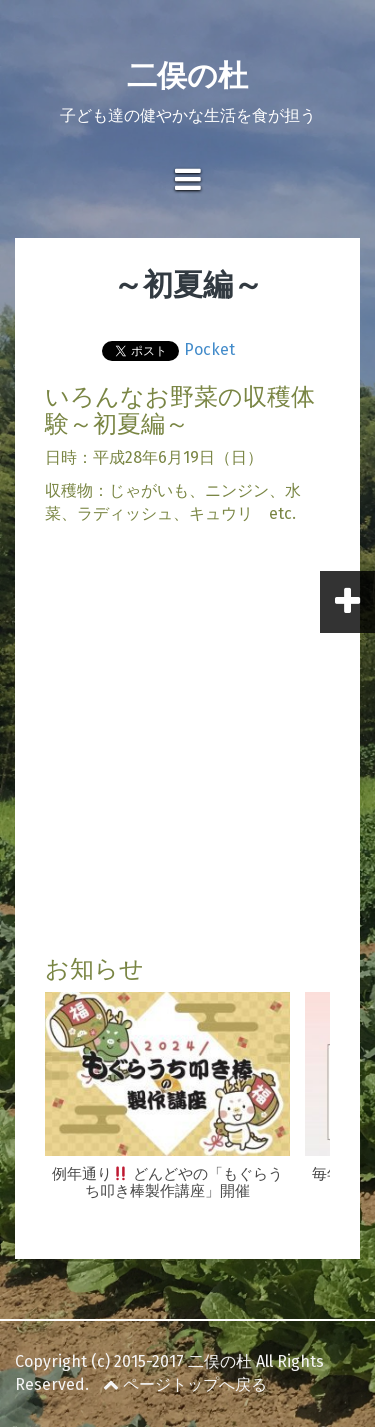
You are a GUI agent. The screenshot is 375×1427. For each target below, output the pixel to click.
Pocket (209, 349)
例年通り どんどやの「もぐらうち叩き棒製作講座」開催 (167, 1182)
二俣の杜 (187, 75)
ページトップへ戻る (185, 1384)
